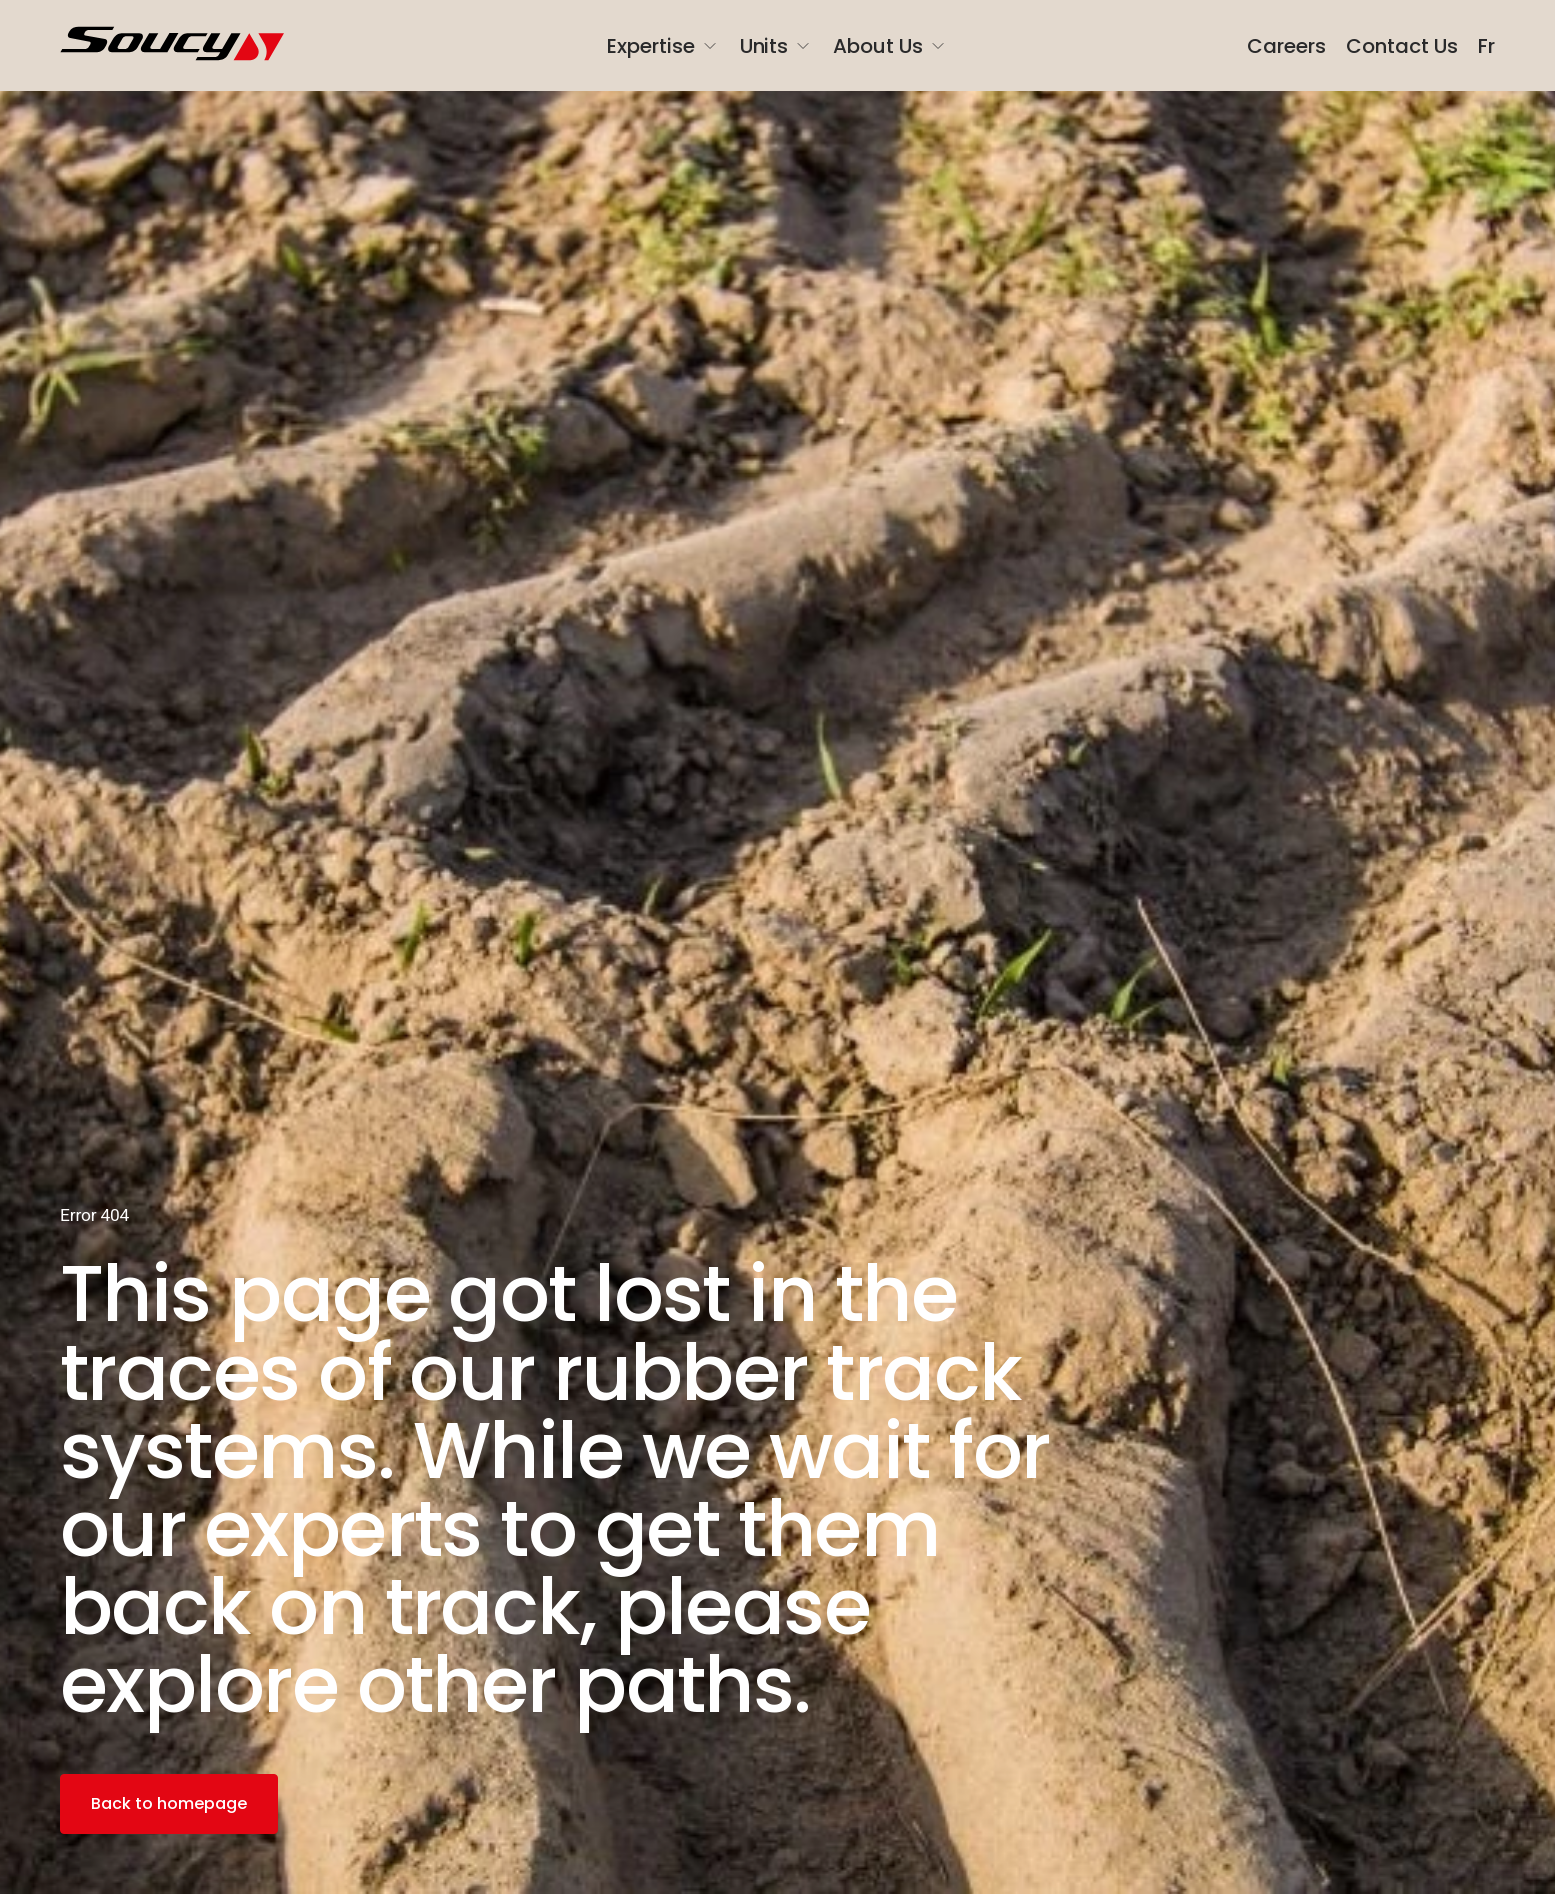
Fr (1486, 46)
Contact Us (1402, 46)
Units (777, 46)
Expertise (663, 46)
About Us (890, 46)
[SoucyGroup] (182, 45)
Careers (1286, 46)
